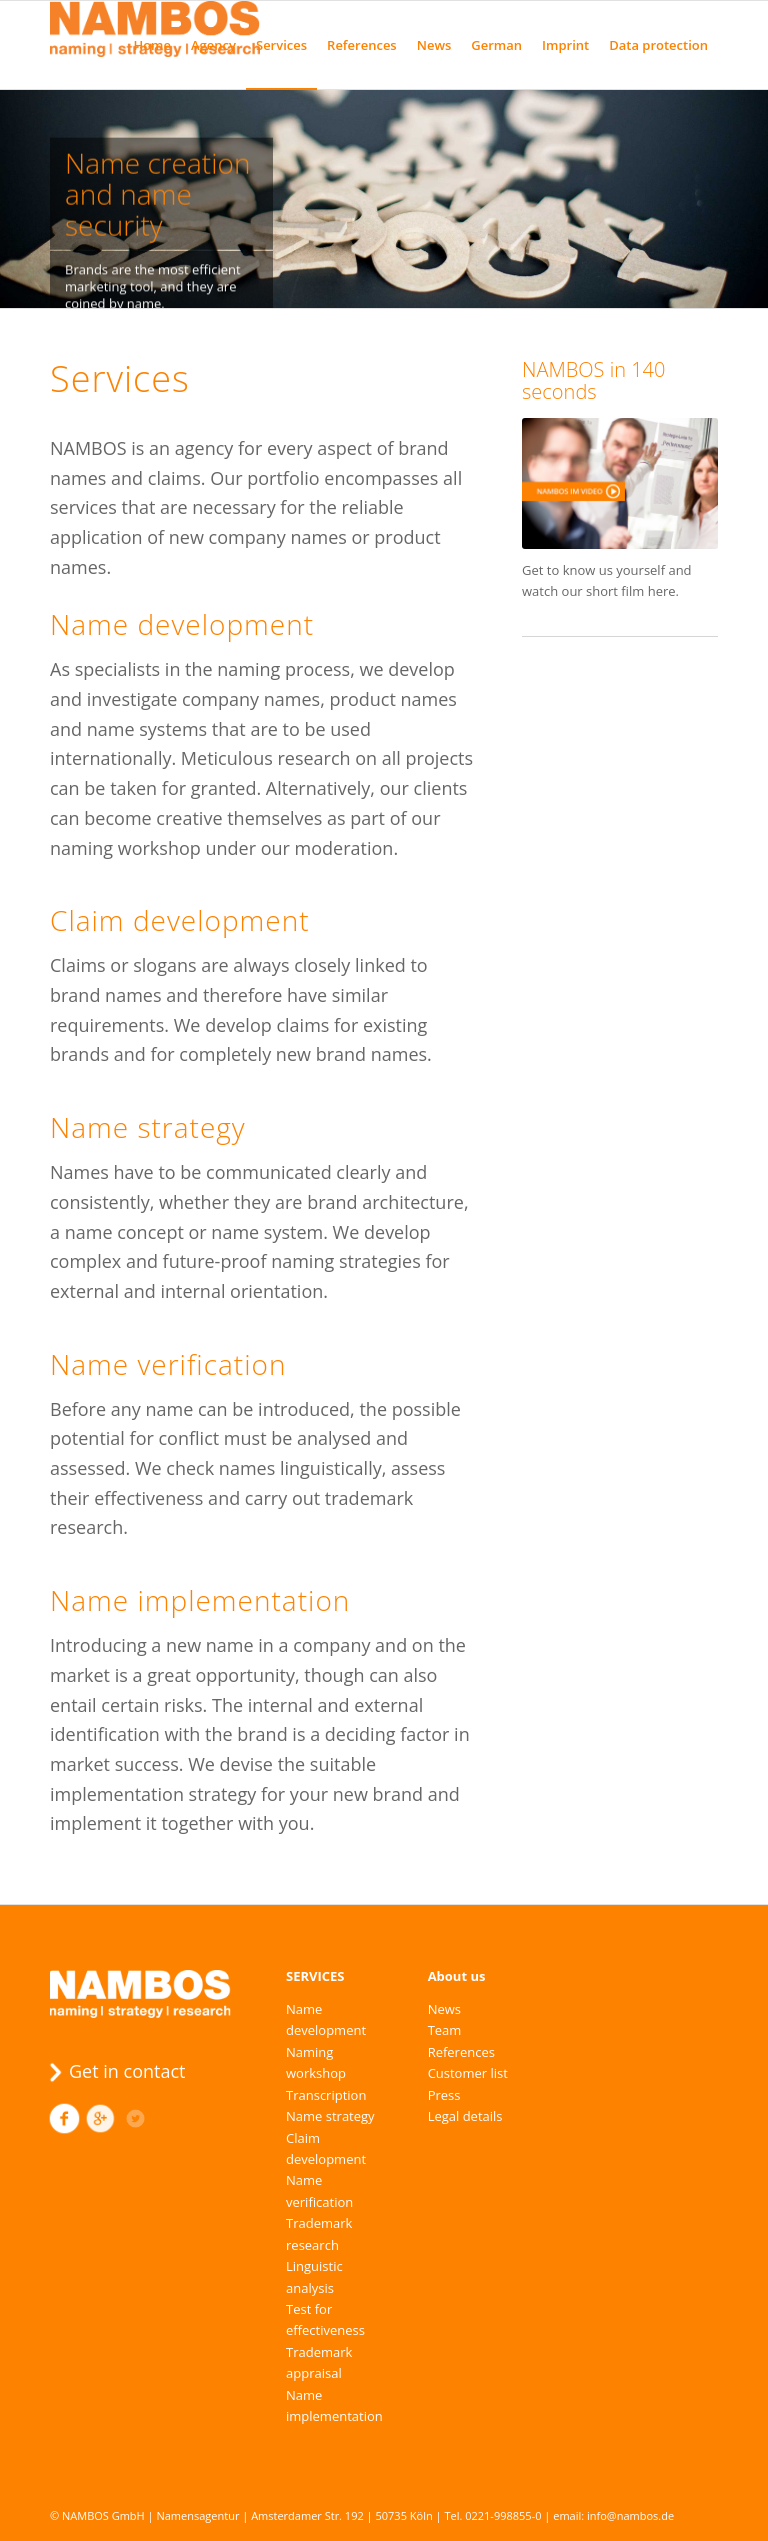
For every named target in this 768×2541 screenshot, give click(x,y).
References (461, 2052)
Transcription (326, 2095)
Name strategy (330, 2116)
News (444, 2009)
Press (444, 2095)
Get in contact (127, 2071)
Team (445, 2030)
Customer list (468, 2073)
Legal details (465, 2116)
